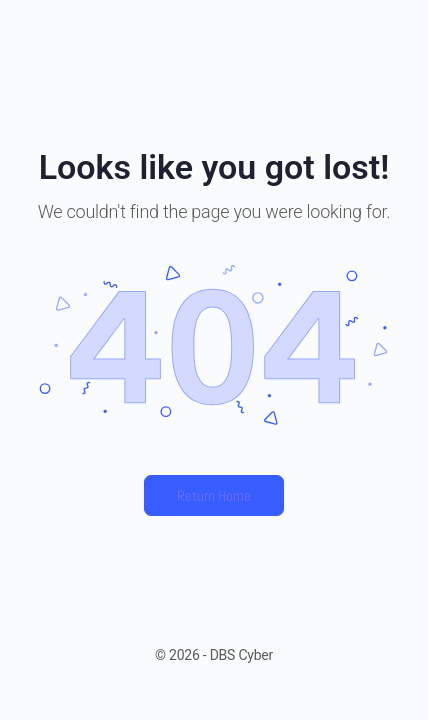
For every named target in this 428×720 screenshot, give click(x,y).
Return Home (214, 495)
